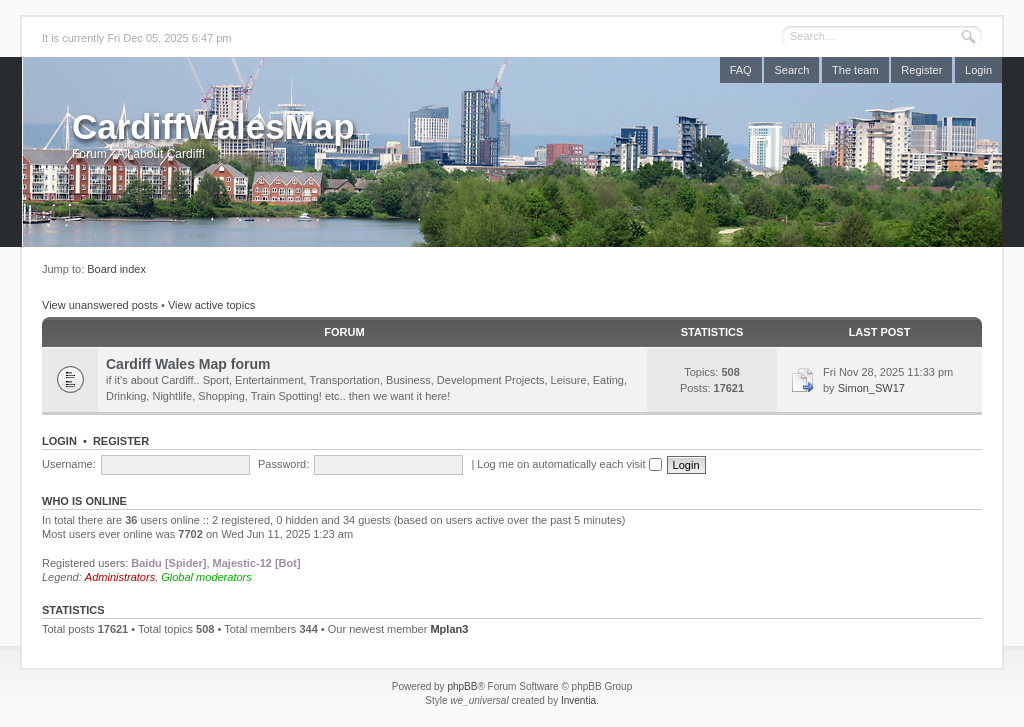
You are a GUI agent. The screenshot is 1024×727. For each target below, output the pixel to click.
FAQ (741, 70)
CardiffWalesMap (213, 126)
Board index (116, 269)
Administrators (120, 577)
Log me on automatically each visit (569, 464)
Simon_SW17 (871, 388)
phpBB (462, 686)
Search (791, 70)
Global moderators (206, 577)
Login (978, 70)
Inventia (578, 700)
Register (921, 70)
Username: (69, 464)
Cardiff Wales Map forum (188, 364)
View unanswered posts (100, 305)
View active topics (211, 305)
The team (855, 70)
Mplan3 (449, 629)
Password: (283, 464)
